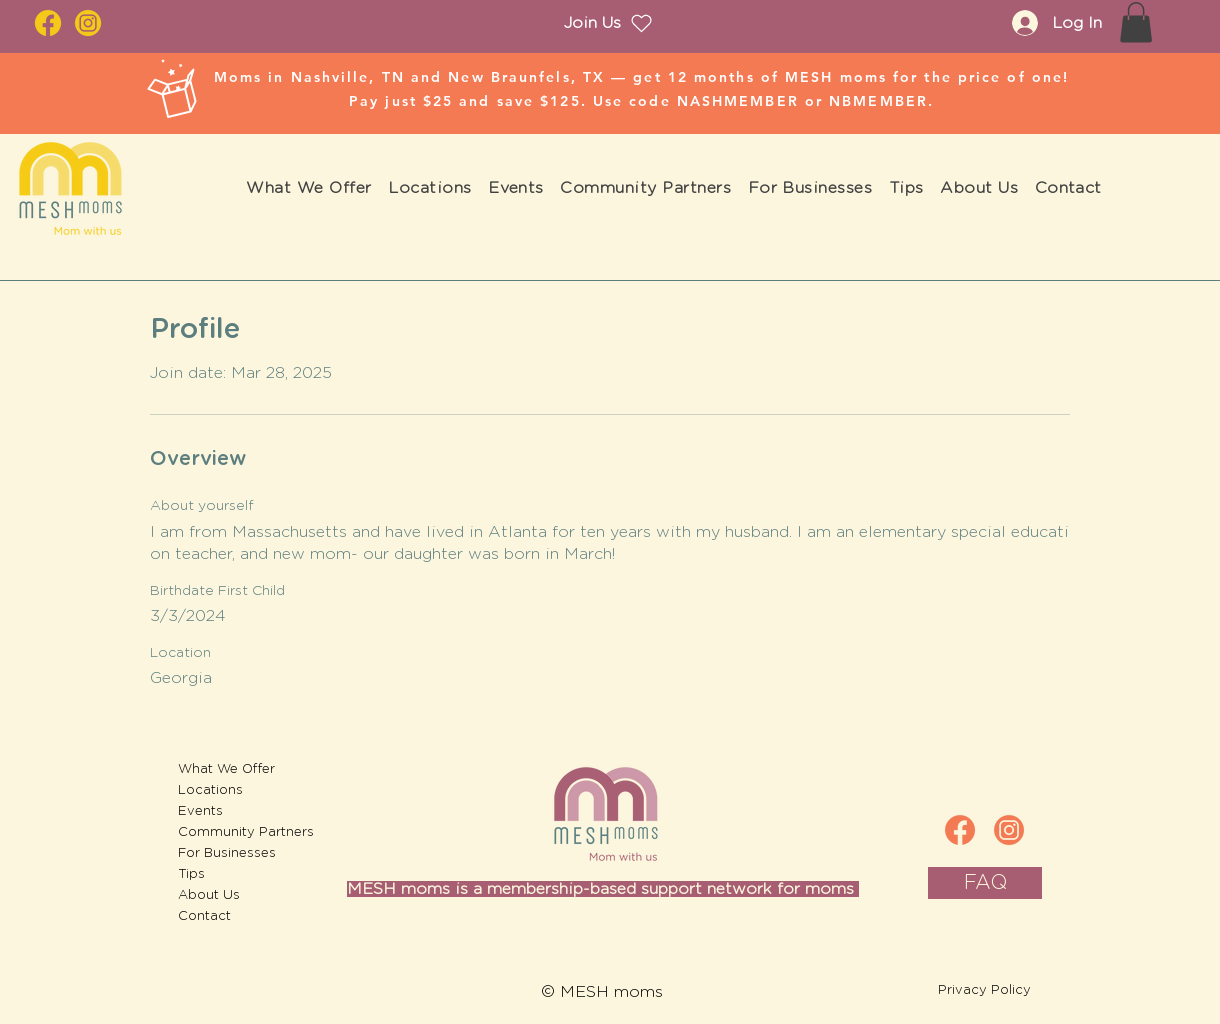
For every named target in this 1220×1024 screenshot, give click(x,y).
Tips (191, 874)
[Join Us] (609, 23)
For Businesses (227, 853)
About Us (209, 895)
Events (200, 811)
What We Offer (226, 769)
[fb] (960, 830)
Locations (210, 790)
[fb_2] (48, 23)
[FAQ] (985, 883)
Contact (204, 916)
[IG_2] (88, 23)
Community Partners (232, 832)
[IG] (1009, 830)
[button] (1136, 22)
